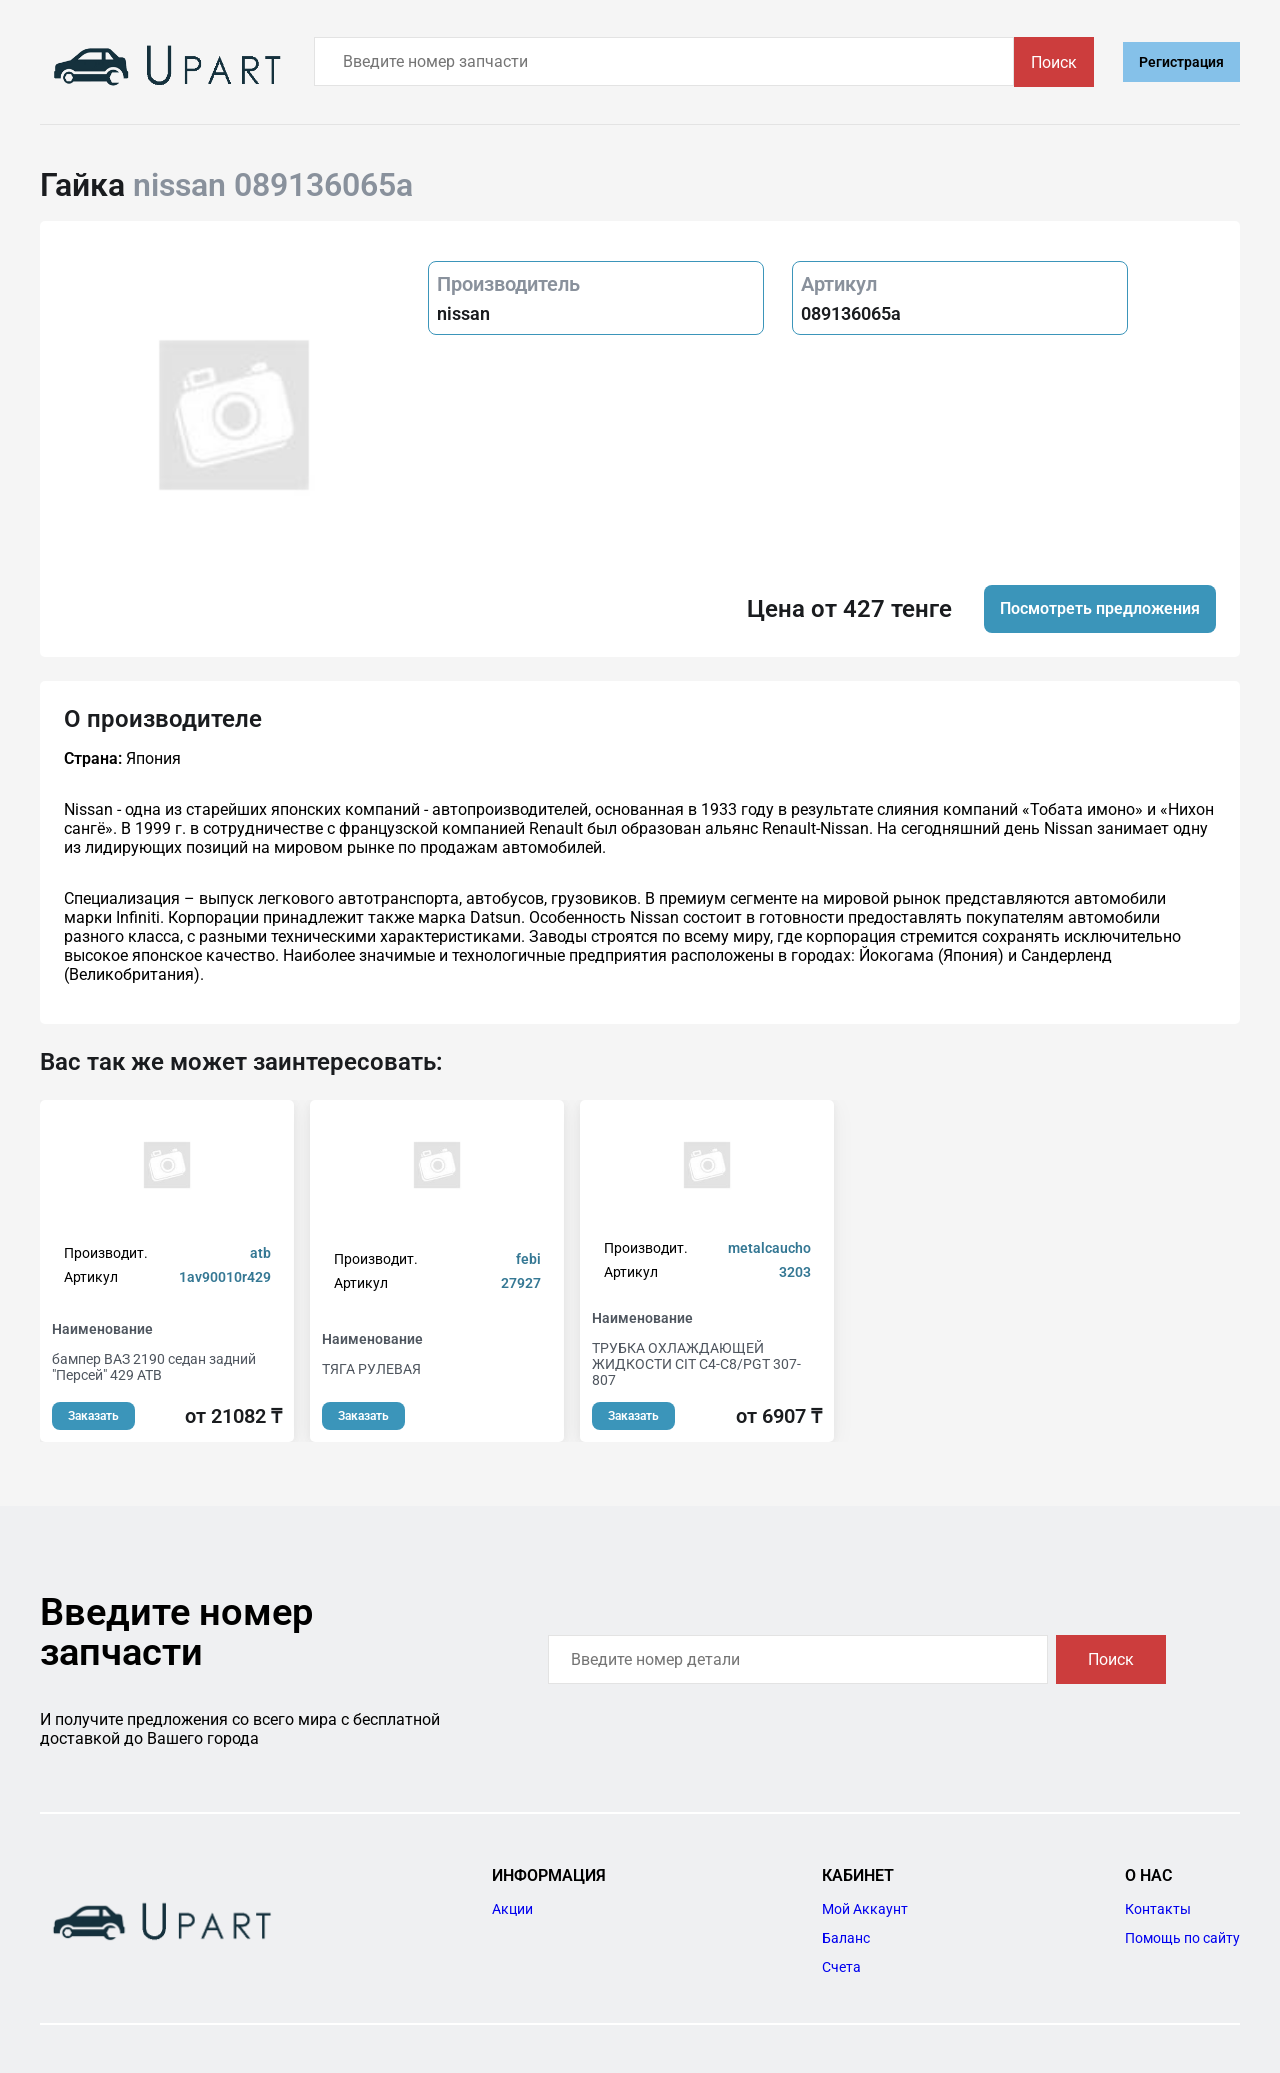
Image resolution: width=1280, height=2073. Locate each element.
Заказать (93, 1416)
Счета (841, 1967)
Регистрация (1181, 62)
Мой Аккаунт (865, 1909)
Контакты (1158, 1909)
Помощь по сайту (1182, 1938)
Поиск (1054, 62)
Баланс (846, 1938)
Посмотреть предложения (1100, 608)
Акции (512, 1909)
